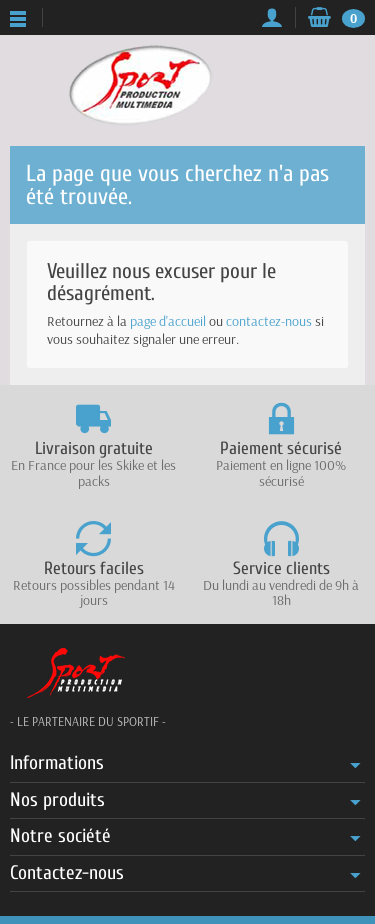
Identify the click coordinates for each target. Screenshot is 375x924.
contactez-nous (269, 321)
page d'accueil (168, 321)
